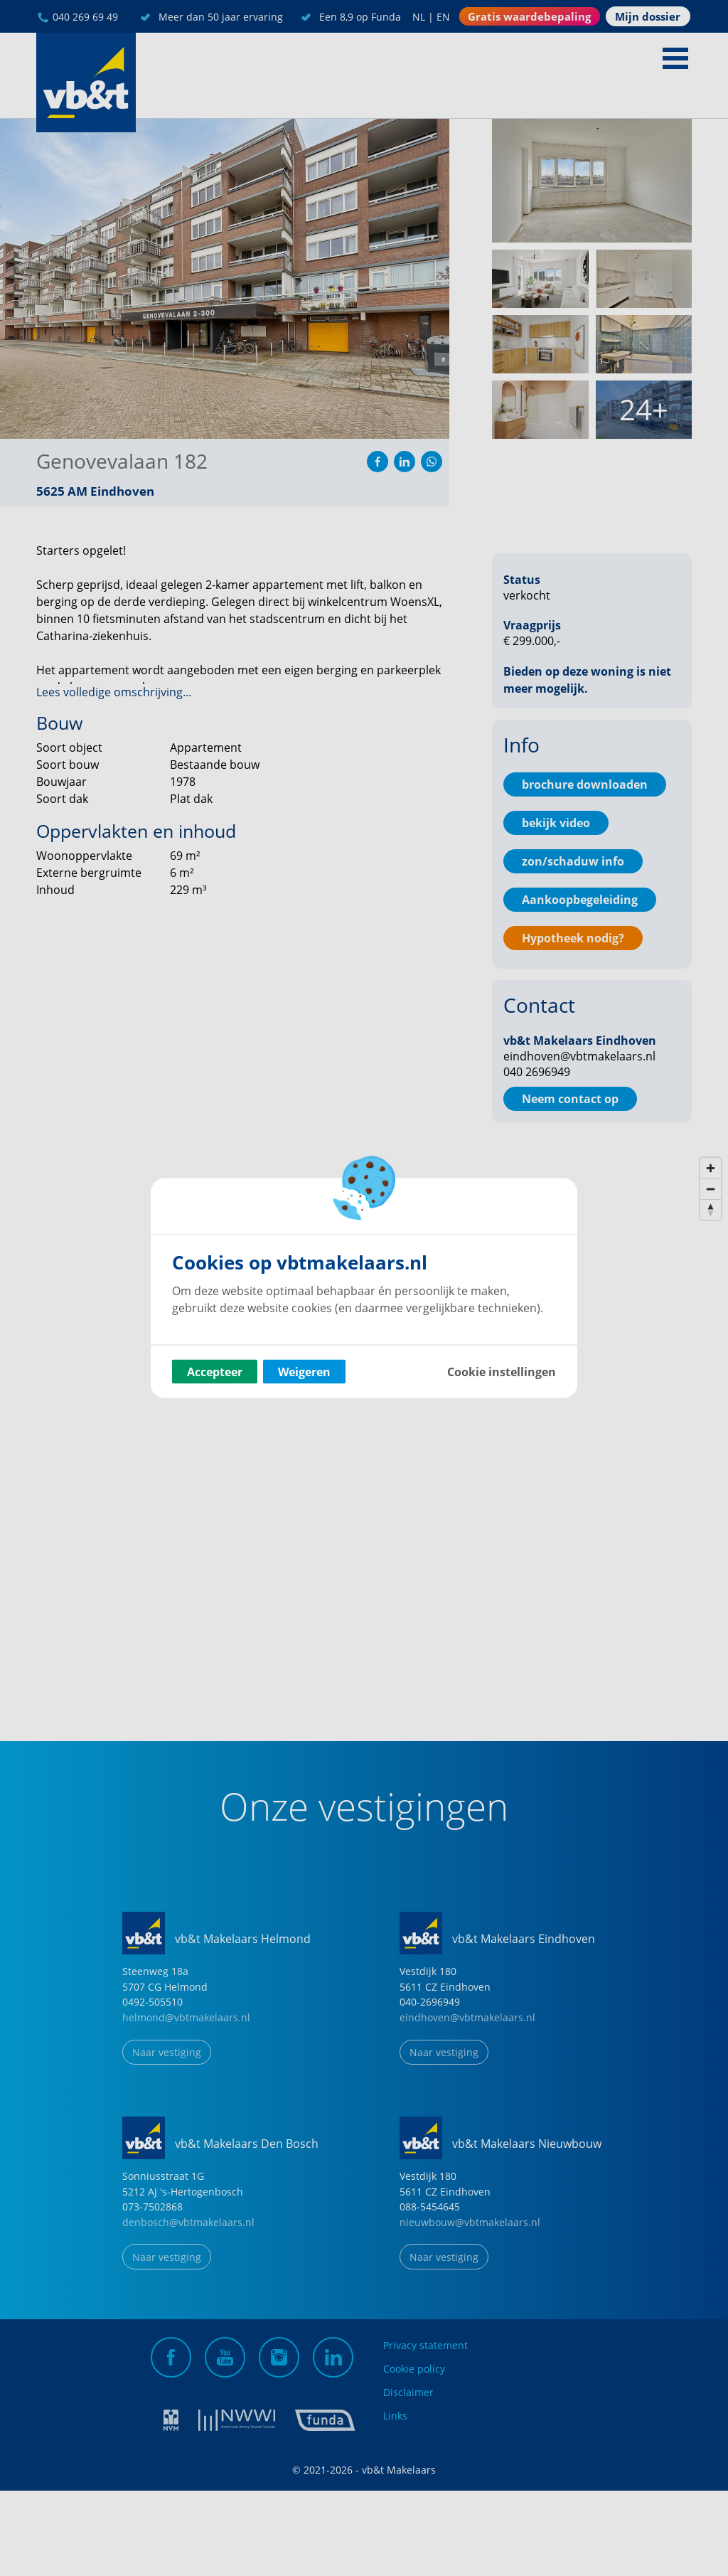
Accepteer (214, 1372)
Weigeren (304, 1372)
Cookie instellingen (501, 1372)
